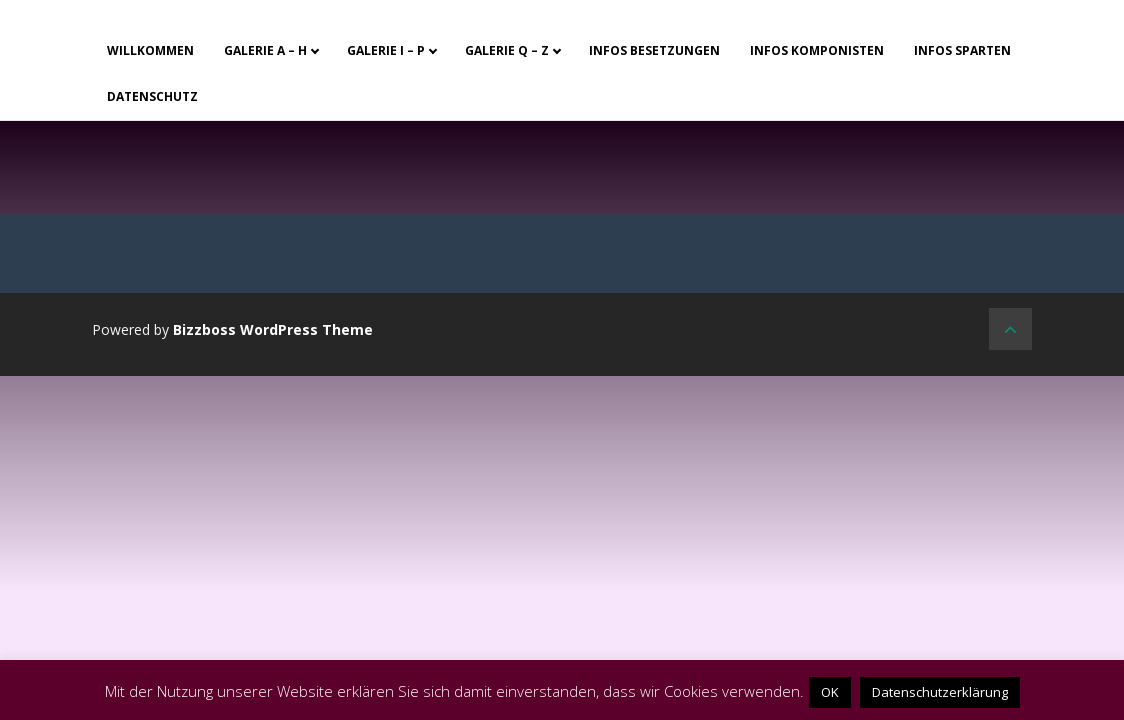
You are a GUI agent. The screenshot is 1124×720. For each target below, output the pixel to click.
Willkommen (150, 50)
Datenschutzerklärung (940, 692)
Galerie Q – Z (507, 50)
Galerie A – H (265, 50)
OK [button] (830, 692)
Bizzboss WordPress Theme (273, 329)
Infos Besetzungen (654, 50)
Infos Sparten (962, 50)
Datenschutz (152, 96)
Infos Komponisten (817, 50)
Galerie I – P (386, 50)
